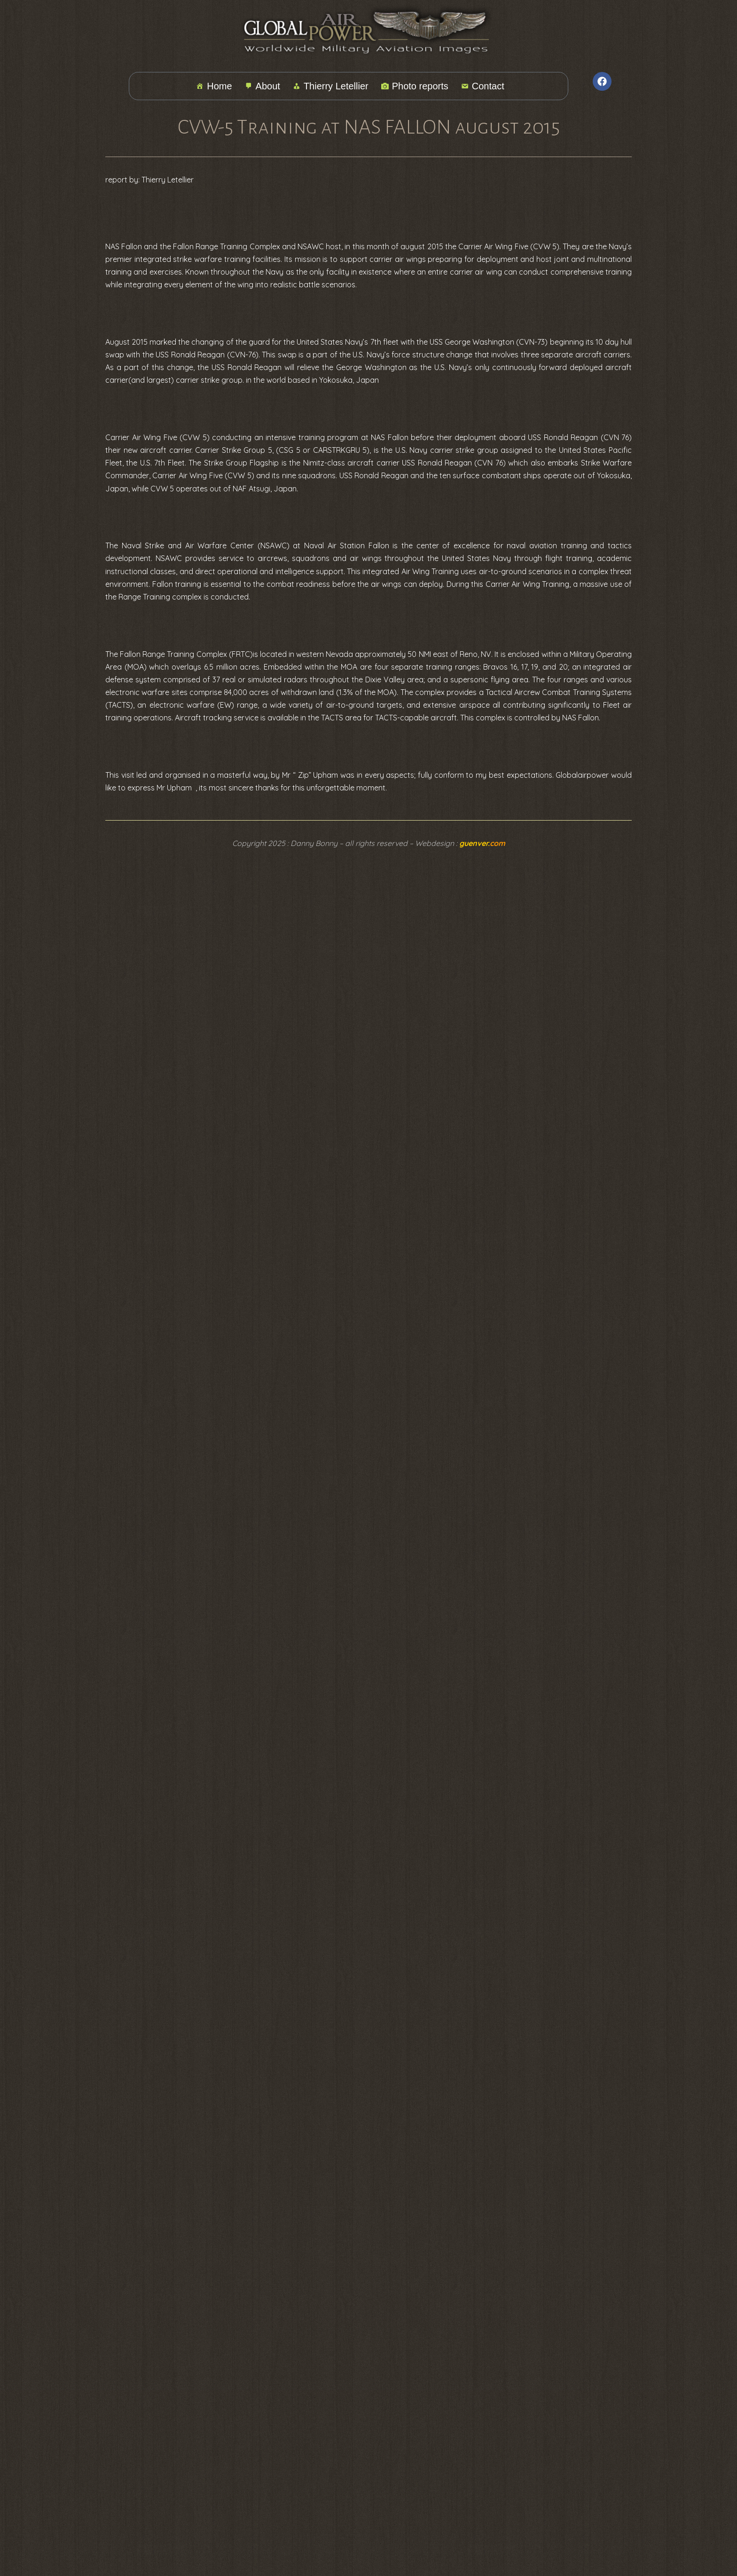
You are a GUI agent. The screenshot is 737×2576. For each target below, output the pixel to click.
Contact (482, 86)
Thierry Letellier (330, 86)
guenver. (482, 843)
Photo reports (414, 86)
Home (214, 86)
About (262, 86)
